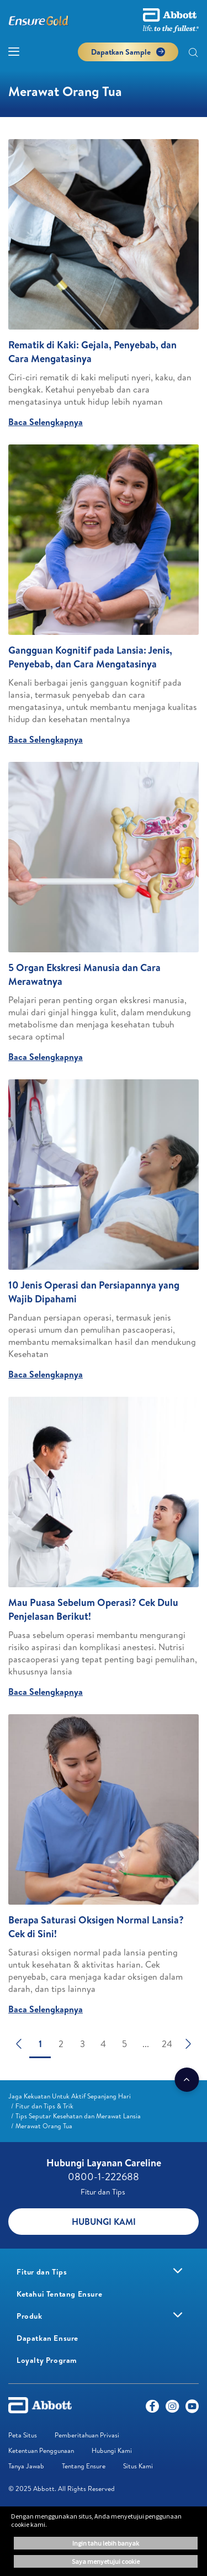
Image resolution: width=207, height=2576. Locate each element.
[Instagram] (172, 2409)
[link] (69, 2096)
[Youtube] (192, 2409)
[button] (193, 53)
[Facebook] (152, 2409)
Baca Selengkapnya (45, 422)
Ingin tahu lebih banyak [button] (105, 2543)
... (145, 2044)
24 (167, 2044)
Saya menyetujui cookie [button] (106, 2561)
